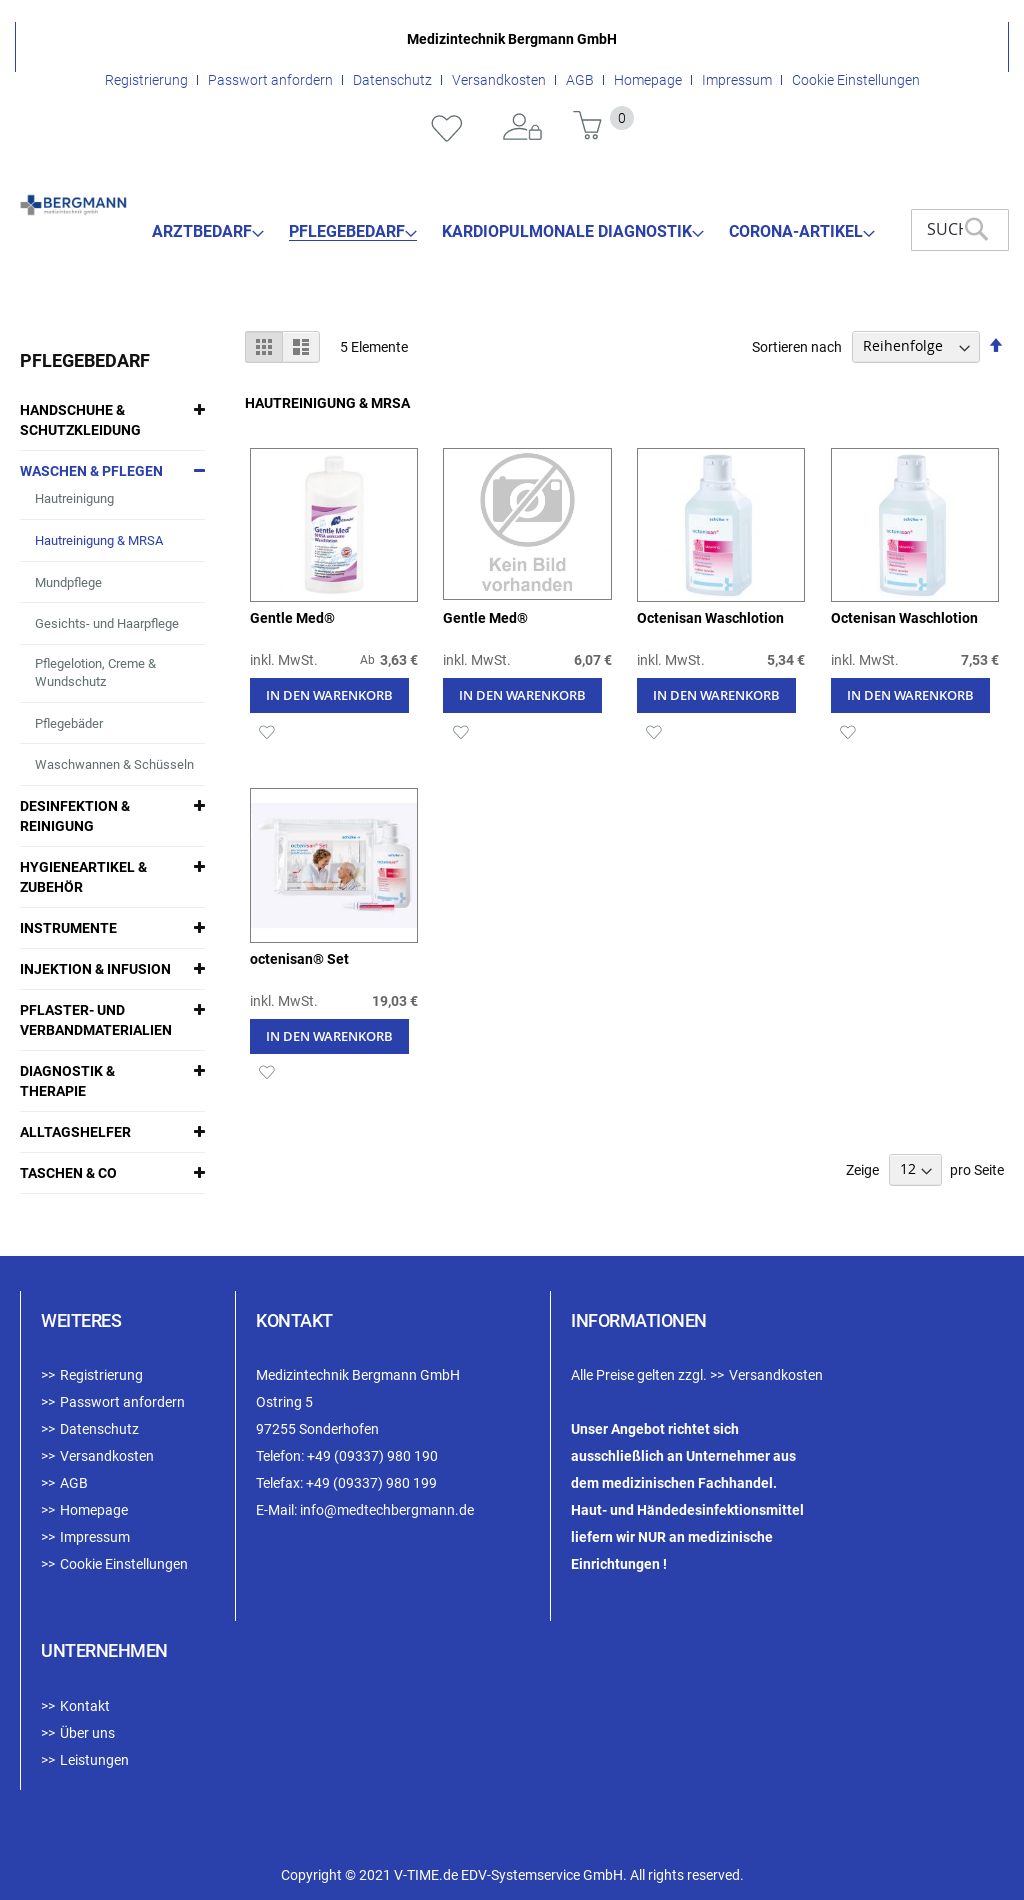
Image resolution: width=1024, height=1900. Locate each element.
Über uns (87, 1733)
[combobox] (960, 230)
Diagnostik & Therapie (67, 1081)
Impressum (737, 80)
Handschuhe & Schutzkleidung (80, 420)
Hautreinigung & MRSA (99, 540)
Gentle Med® (292, 618)
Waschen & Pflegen (91, 471)
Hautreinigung (74, 498)
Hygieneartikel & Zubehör (83, 877)
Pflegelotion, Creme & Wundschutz (95, 673)
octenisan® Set (299, 959)
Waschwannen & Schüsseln (114, 764)
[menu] (514, 231)
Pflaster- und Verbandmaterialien (96, 1020)
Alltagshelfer (75, 1132)
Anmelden (523, 128)
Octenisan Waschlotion (710, 618)
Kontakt (85, 1706)
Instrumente (68, 928)
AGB (580, 80)
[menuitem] (208, 232)
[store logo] (73, 205)
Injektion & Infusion (95, 969)
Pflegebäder (69, 723)
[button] (267, 730)
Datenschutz (392, 80)
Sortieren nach (797, 346)
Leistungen (94, 1760)
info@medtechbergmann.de (387, 1510)
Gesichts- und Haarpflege (107, 623)
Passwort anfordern (270, 80)
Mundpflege (68, 582)
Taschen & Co (68, 1173)
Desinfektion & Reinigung (75, 816)
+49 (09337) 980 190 (372, 1456)
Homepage (648, 80)
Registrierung (146, 80)
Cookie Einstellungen (856, 80)
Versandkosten (499, 80)
